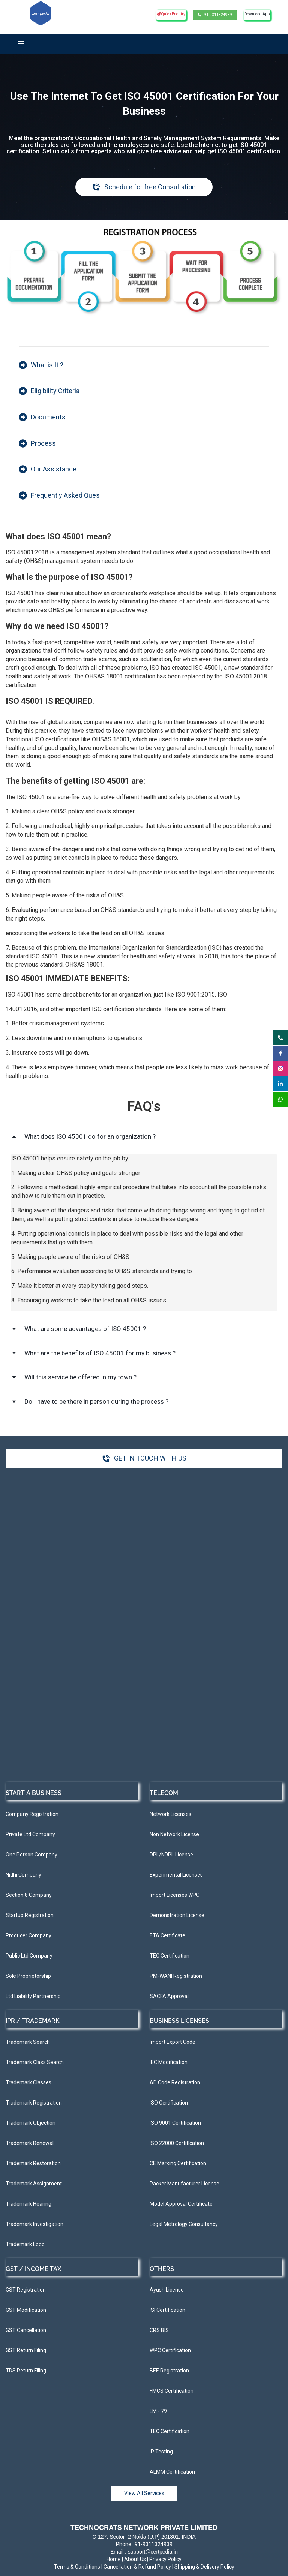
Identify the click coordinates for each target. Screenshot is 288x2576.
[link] (144, 231)
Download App (257, 14)
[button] (144, 1136)
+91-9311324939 (215, 15)
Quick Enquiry (171, 14)
